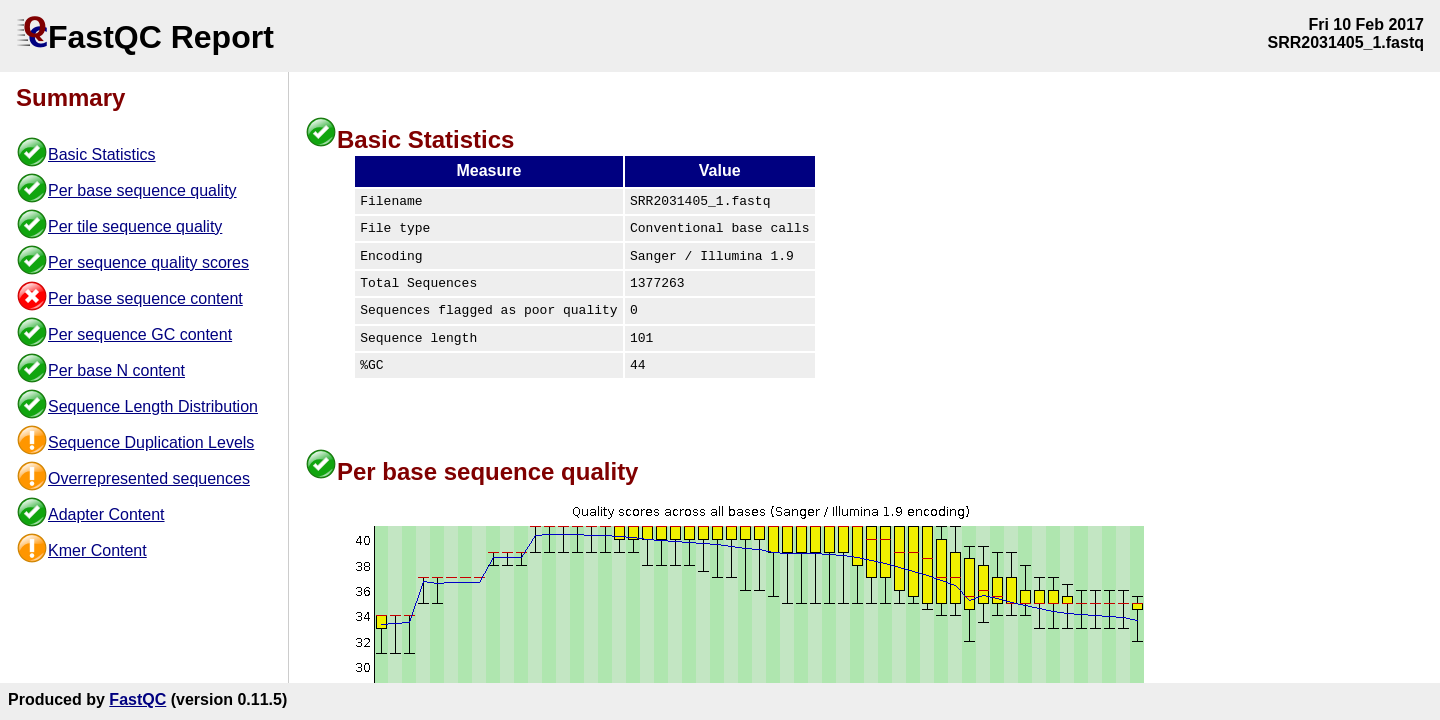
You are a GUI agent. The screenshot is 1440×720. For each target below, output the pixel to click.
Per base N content (116, 370)
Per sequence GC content (140, 334)
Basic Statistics (102, 154)
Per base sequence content (145, 298)
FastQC (137, 699)
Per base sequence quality (142, 190)
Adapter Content (106, 514)
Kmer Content (97, 550)
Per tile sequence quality (135, 226)
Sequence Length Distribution (153, 406)
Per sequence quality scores (148, 262)
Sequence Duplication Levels (151, 442)
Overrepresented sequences (149, 478)
